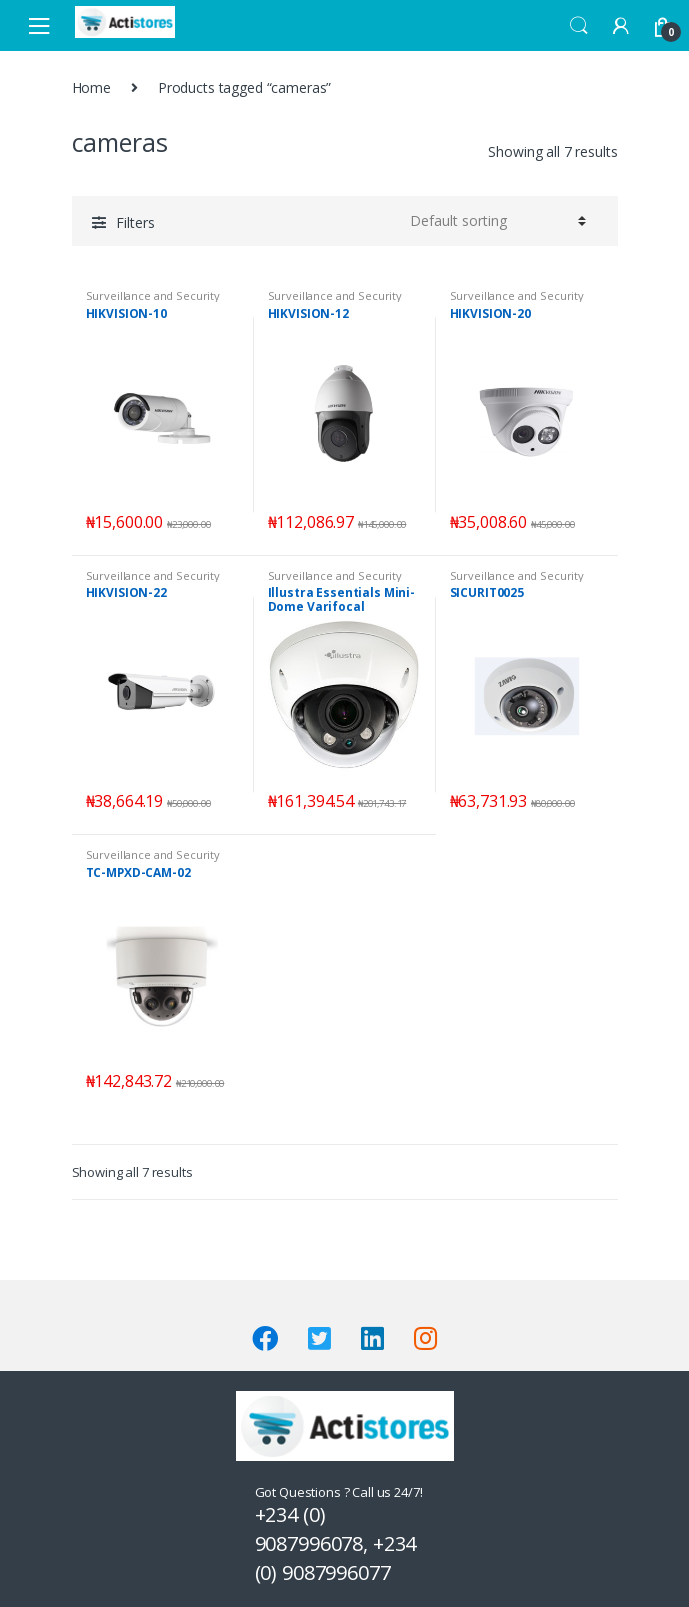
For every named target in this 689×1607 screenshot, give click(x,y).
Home (91, 87)
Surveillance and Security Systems (153, 301)
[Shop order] (495, 221)
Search (579, 26)
